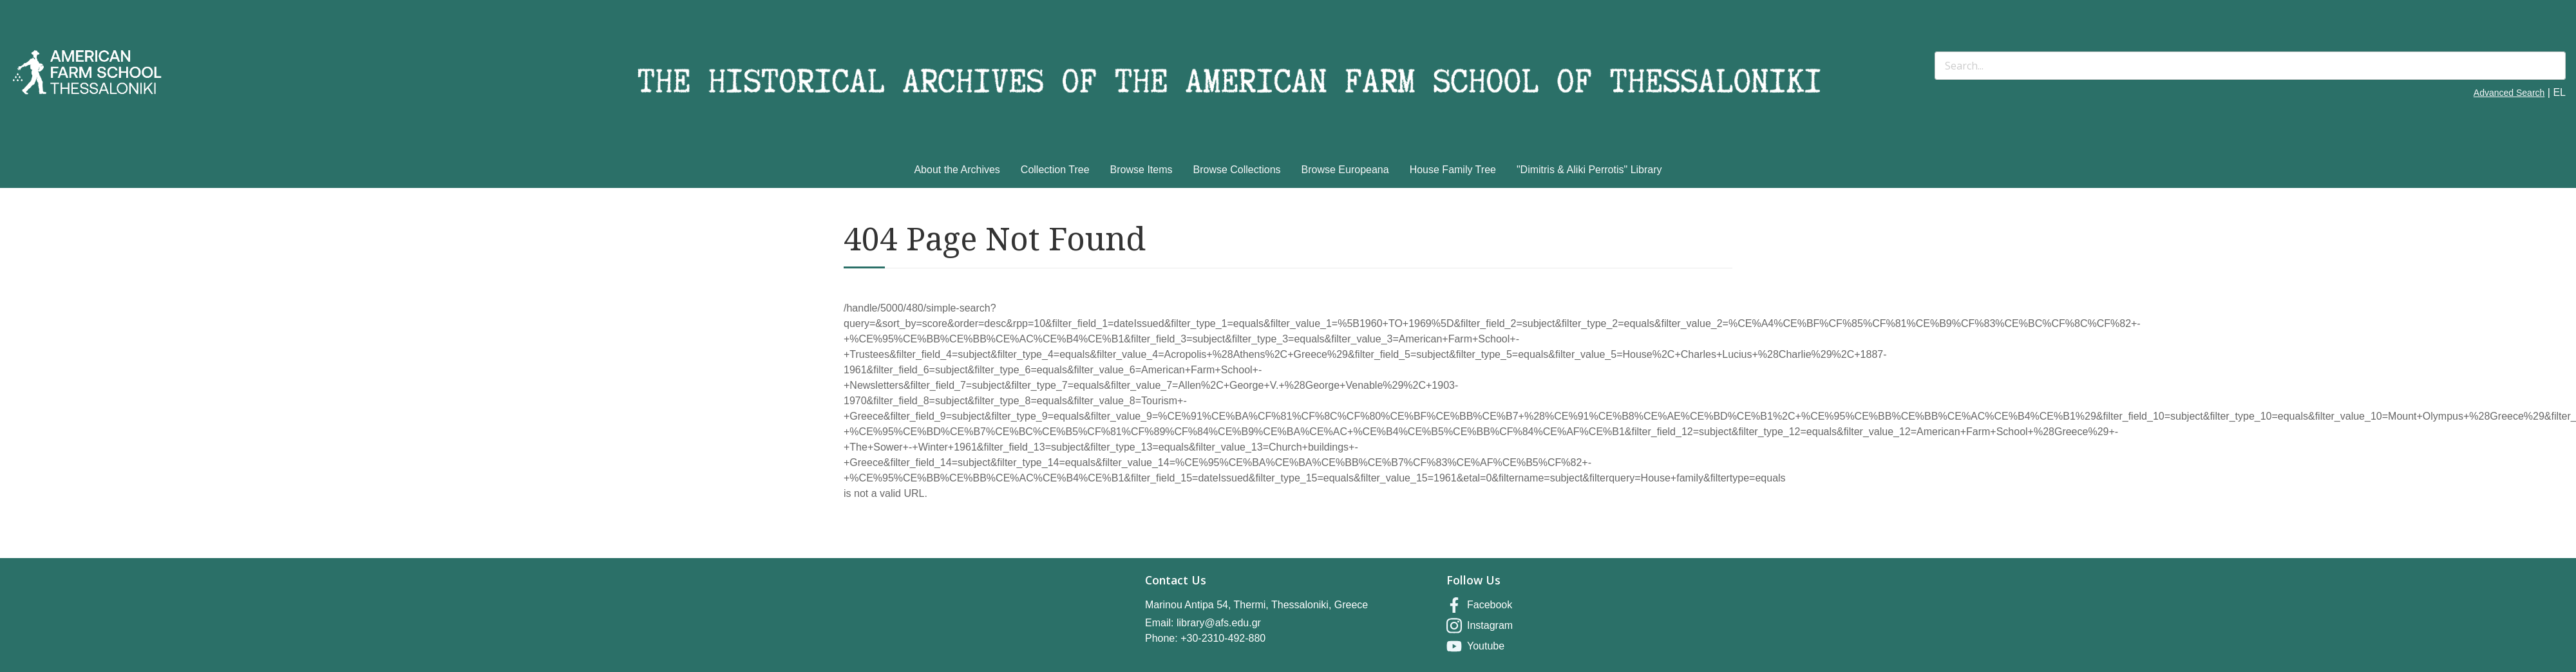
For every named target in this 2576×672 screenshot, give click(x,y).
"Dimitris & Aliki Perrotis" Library (1589, 169)
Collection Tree (1055, 169)
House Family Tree (1453, 169)
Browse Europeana (1345, 169)
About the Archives (956, 169)
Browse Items (1141, 169)
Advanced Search (2509, 93)
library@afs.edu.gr (1219, 622)
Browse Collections (1237, 169)
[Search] (2250, 65)
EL (2559, 92)
